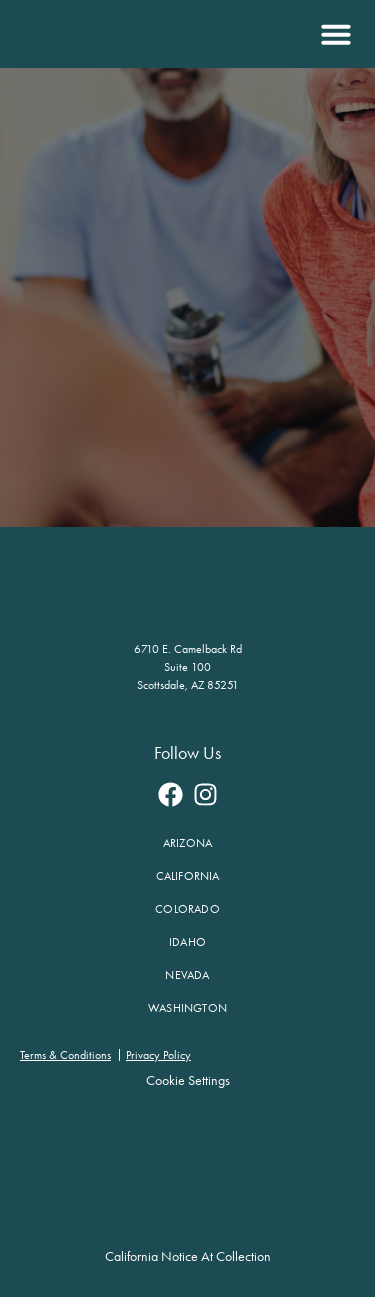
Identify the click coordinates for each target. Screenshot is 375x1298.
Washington (187, 1008)
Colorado (187, 909)
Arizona (187, 843)
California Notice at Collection (188, 1256)
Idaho (187, 942)
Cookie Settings (188, 1080)
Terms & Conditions (65, 1055)
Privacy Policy (158, 1055)
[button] (333, 34)
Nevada (187, 975)
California (188, 876)
